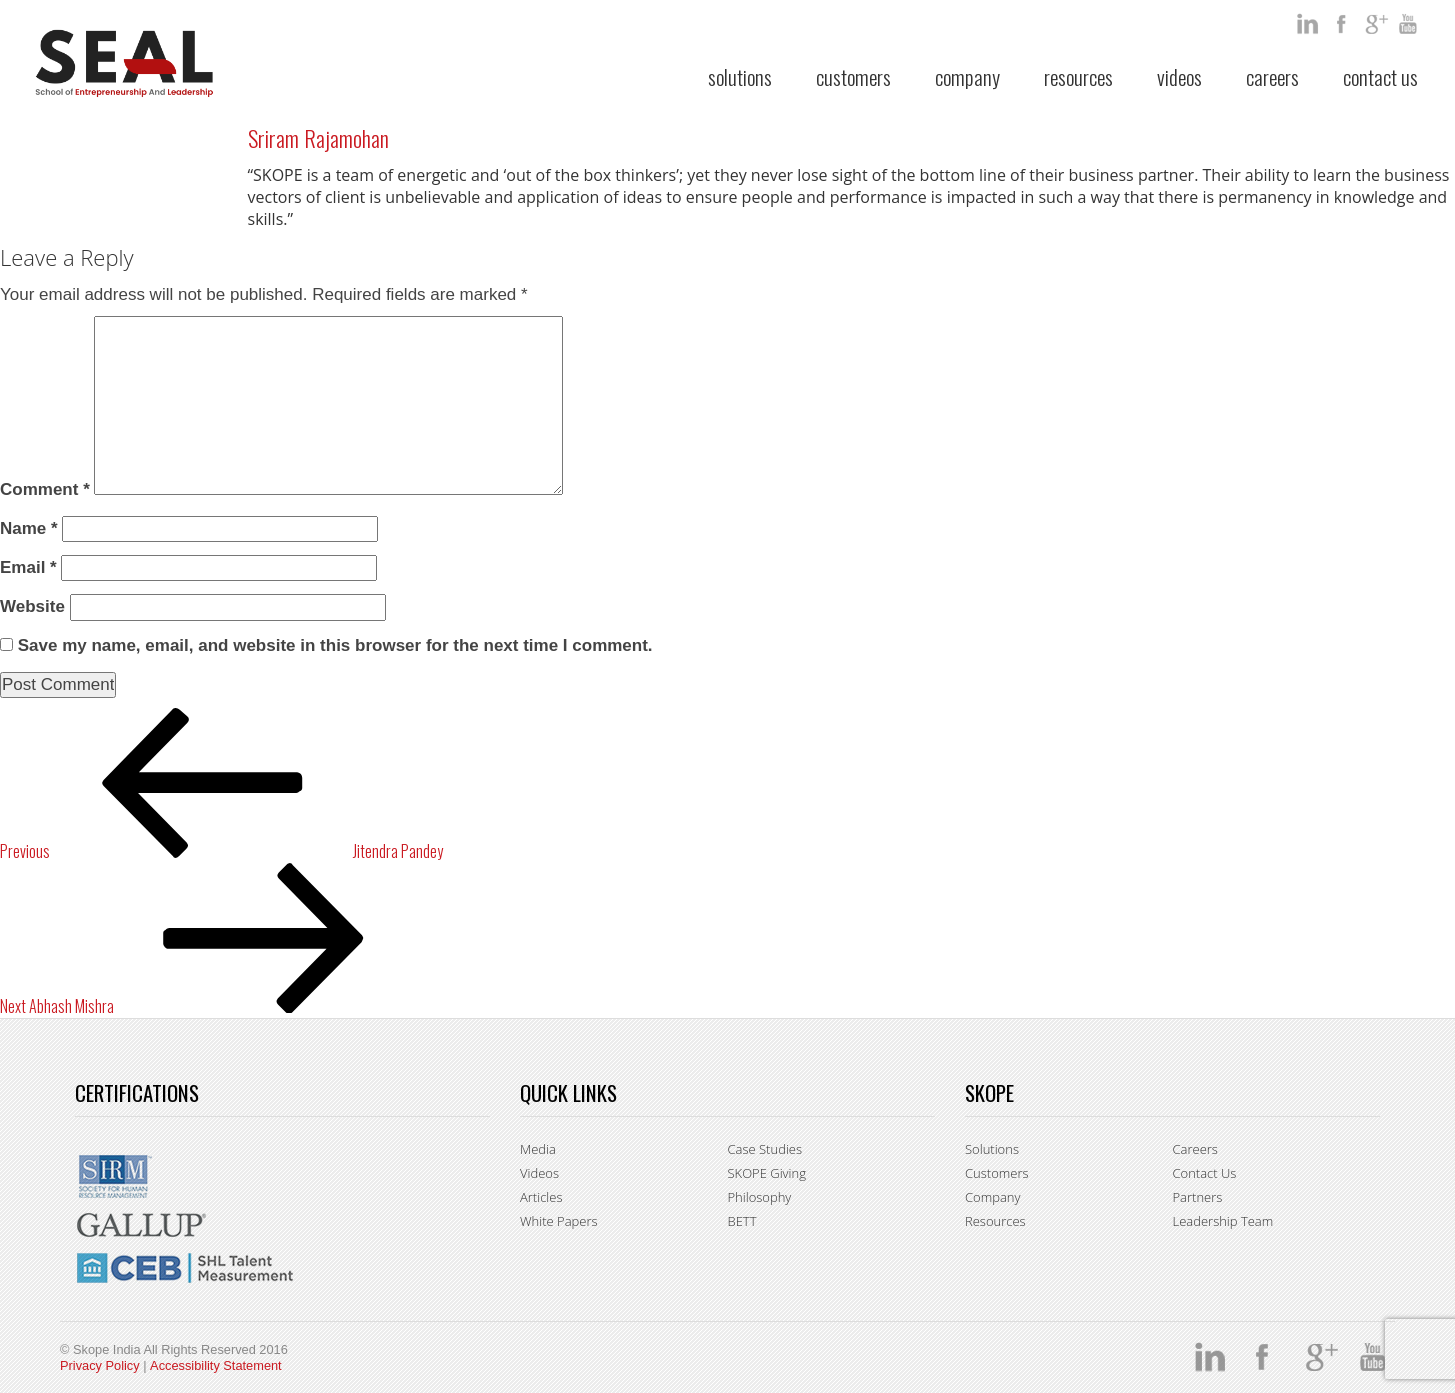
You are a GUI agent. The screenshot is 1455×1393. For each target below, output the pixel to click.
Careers (1272, 76)
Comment (45, 489)
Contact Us (1380, 76)
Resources (1078, 76)
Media (538, 1149)
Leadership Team (1223, 1221)
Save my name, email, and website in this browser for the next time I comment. (335, 645)
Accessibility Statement (216, 1365)
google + (1377, 24)
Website (32, 606)
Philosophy (760, 1197)
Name (29, 528)
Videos (1179, 76)
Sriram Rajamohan (318, 138)
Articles (541, 1197)
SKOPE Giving (767, 1173)
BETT (742, 1221)
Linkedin (1309, 24)
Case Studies (765, 1149)
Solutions (740, 76)
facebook (1343, 24)
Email (28, 567)
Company (967, 76)
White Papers (559, 1221)
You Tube (1411, 24)
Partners (1198, 1197)
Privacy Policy (100, 1365)
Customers (853, 76)
